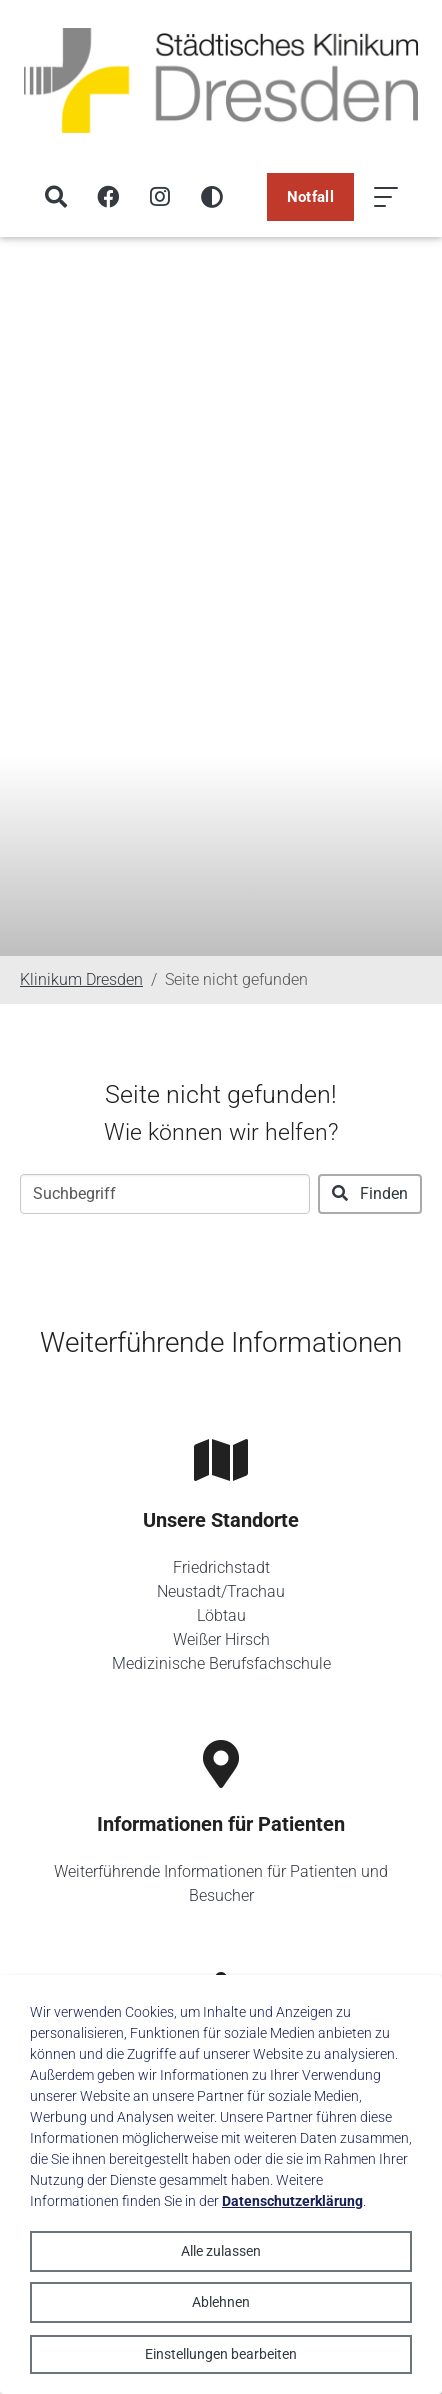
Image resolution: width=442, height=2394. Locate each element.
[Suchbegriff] (165, 1194)
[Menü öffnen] (386, 197)
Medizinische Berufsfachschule (221, 1663)
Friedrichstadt (221, 1567)
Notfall (310, 197)
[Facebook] (108, 197)
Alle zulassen (221, 2251)
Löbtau (221, 1615)
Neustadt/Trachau (221, 1591)
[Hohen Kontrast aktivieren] (212, 197)
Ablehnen (221, 2302)
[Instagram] (160, 197)
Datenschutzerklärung (292, 2201)
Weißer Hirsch (221, 1639)
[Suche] (56, 197)
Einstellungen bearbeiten (221, 2354)
